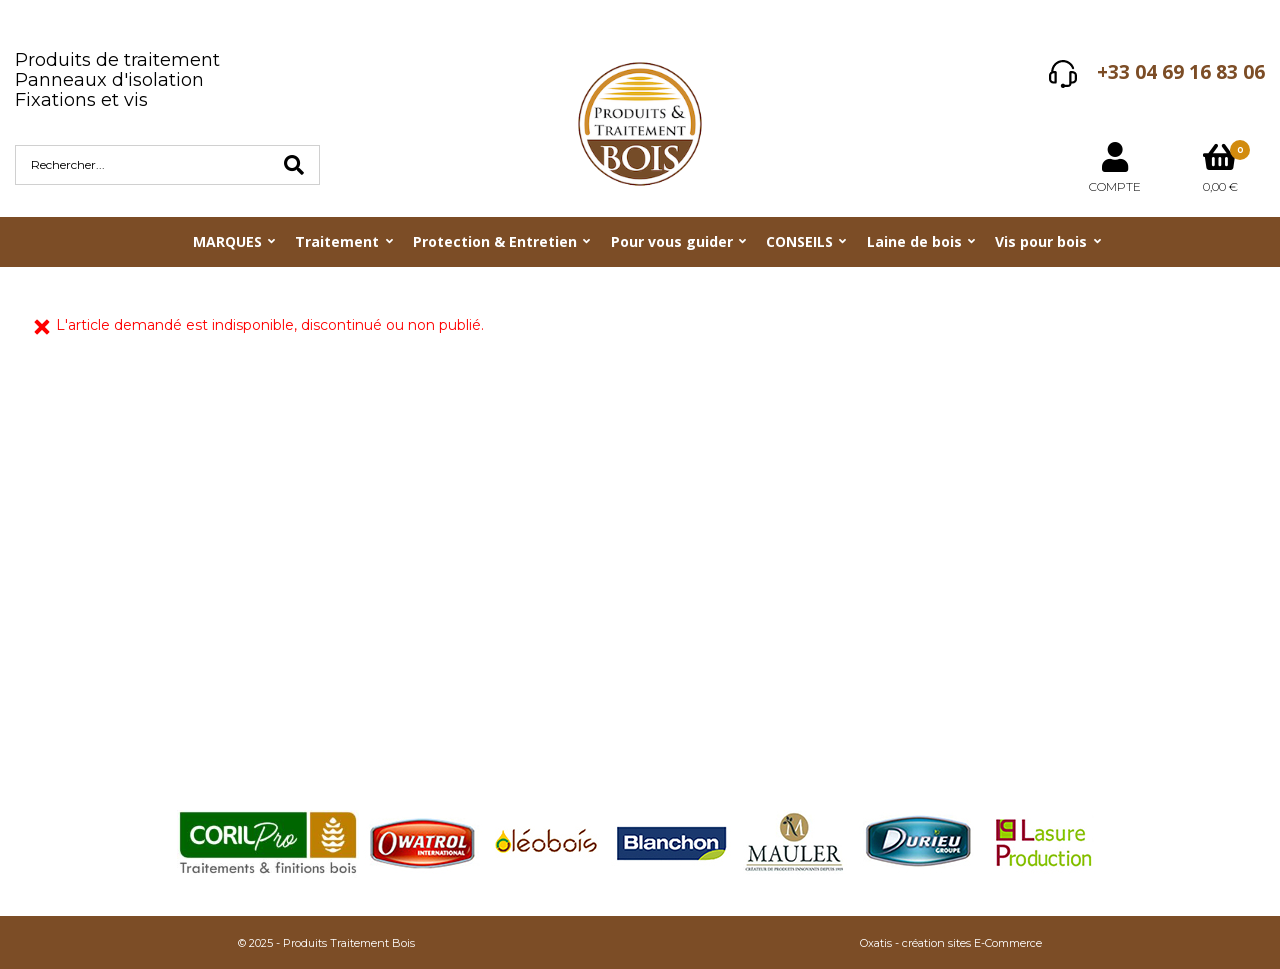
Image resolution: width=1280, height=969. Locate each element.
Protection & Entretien (495, 241)
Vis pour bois (1041, 241)
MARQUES (227, 241)
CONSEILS (799, 241)
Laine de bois (914, 241)
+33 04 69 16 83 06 (1181, 72)
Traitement (337, 241)
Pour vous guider (672, 241)
